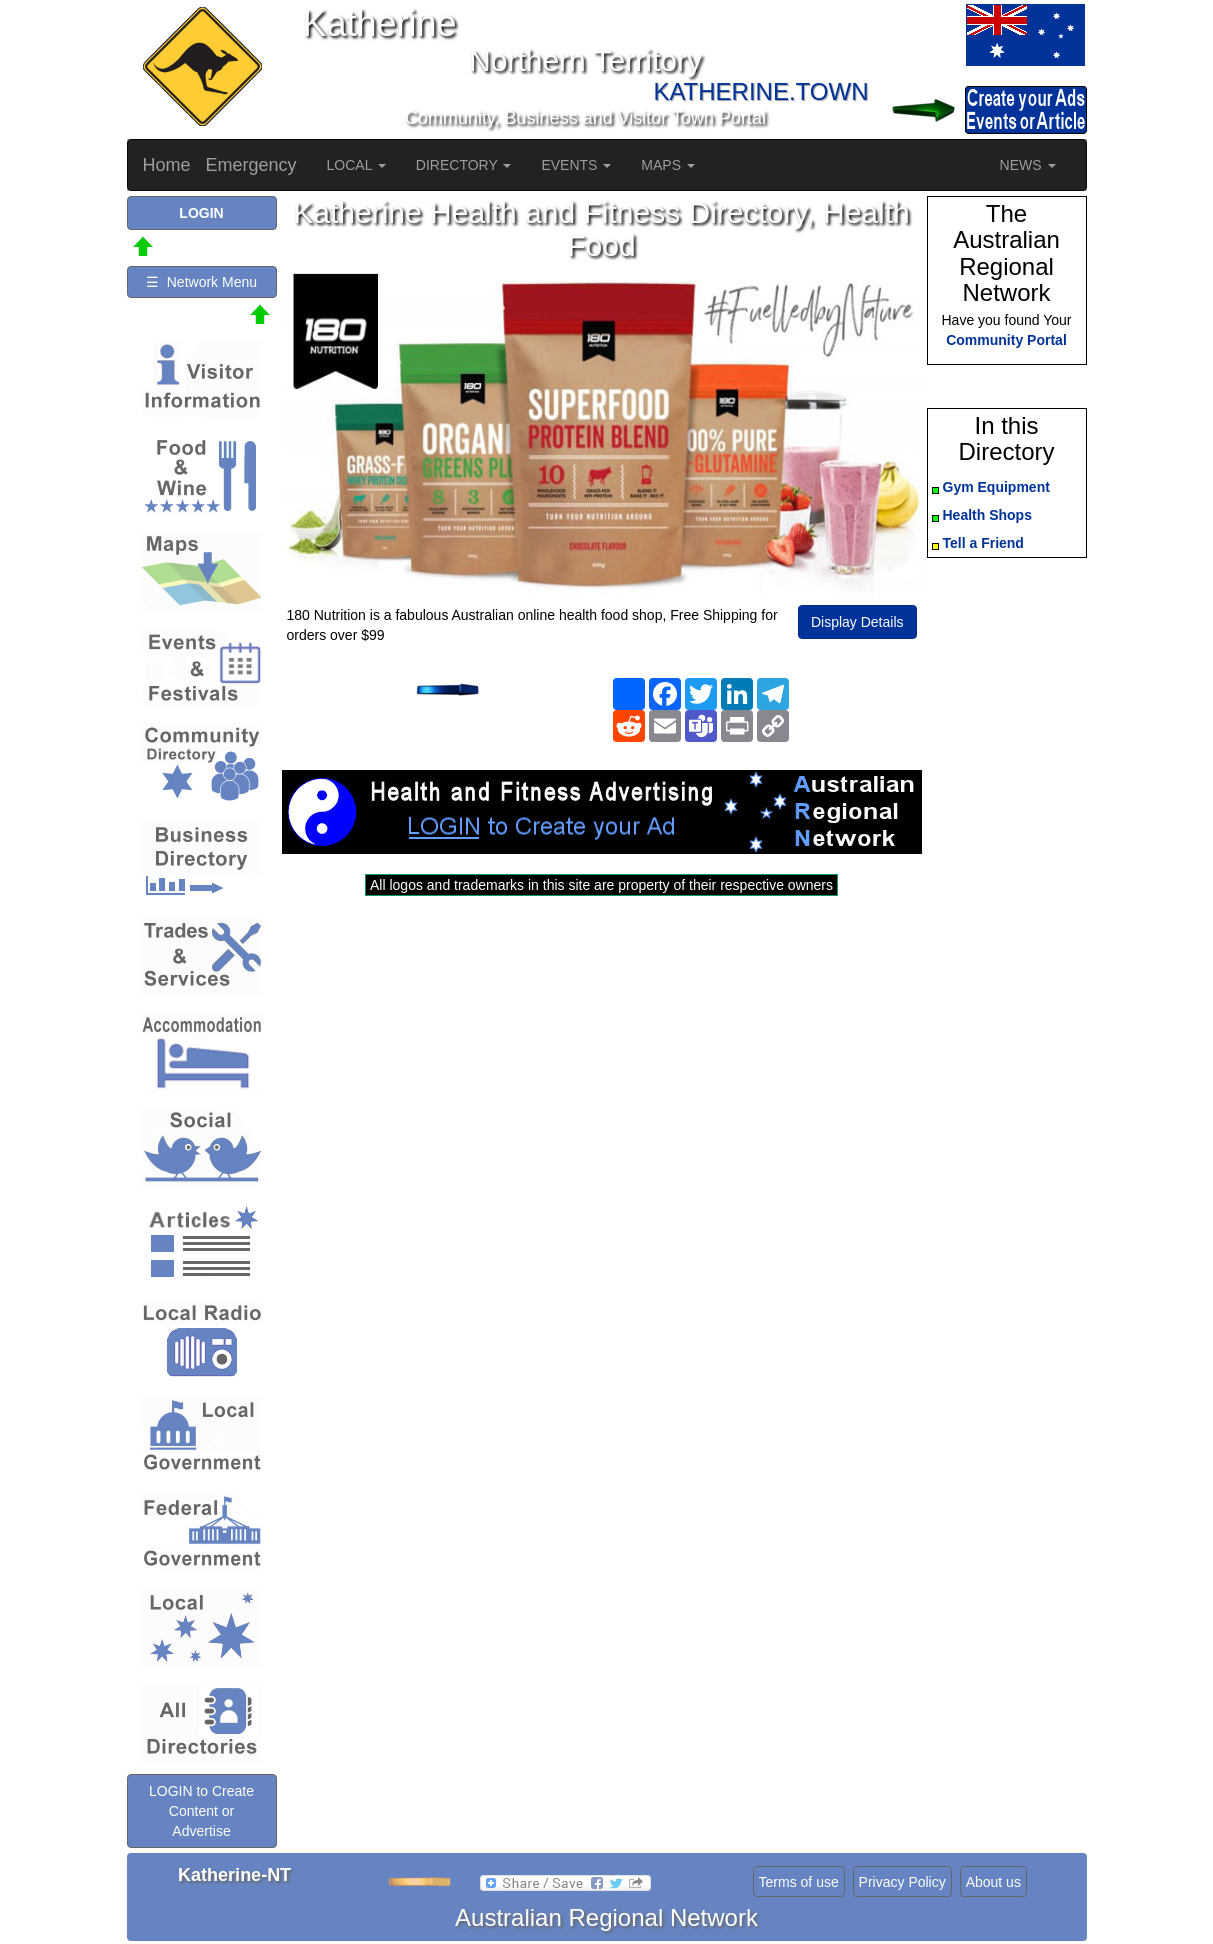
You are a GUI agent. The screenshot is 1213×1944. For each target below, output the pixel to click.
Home (167, 165)
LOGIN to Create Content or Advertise (201, 1811)
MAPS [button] (668, 165)
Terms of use (799, 1882)
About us (993, 1882)
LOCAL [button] (356, 165)
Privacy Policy (902, 1882)
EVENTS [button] (576, 165)
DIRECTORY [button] (464, 165)
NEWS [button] (1028, 165)
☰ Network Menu (201, 282)
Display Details (857, 622)
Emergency (251, 165)
